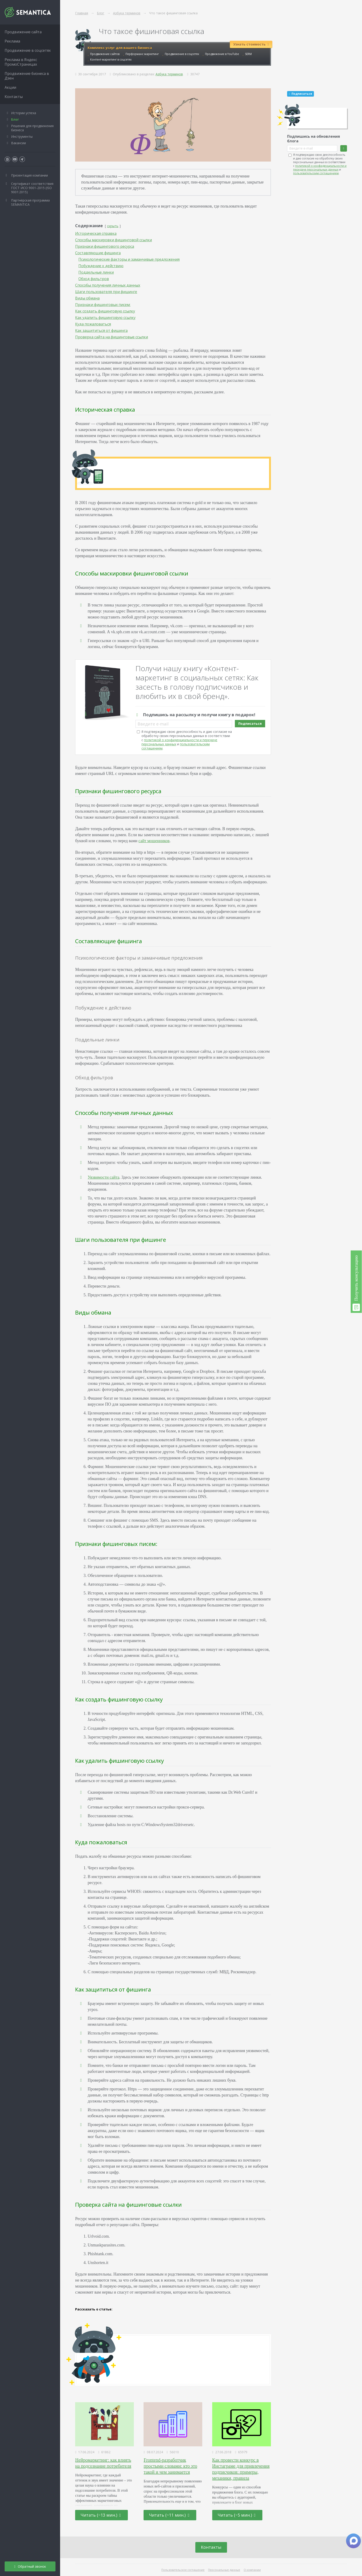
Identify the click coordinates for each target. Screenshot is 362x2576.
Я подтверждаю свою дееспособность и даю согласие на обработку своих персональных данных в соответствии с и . (186, 739)
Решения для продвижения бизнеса (32, 128)
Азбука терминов (169, 74)
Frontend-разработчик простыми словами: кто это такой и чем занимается (170, 2466)
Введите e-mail (153, 724)
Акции (10, 87)
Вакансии (18, 143)
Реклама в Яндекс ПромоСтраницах (21, 62)
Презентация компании (29, 175)
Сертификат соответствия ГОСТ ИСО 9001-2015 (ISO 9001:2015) (32, 187)
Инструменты (22, 136)
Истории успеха (23, 113)
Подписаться (250, 723)
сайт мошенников (154, 840)
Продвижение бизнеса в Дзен (27, 76)
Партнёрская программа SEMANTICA (30, 202)
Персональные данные (224, 2570)
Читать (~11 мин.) (169, 2515)
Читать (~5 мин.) (237, 2515)
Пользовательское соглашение (183, 2570)
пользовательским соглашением (316, 173)
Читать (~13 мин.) (101, 2515)
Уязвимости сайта (103, 1177)
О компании (252, 2570)
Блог (15, 119)
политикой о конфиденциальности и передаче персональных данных (179, 742)
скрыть (112, 226)
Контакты (211, 2547)
